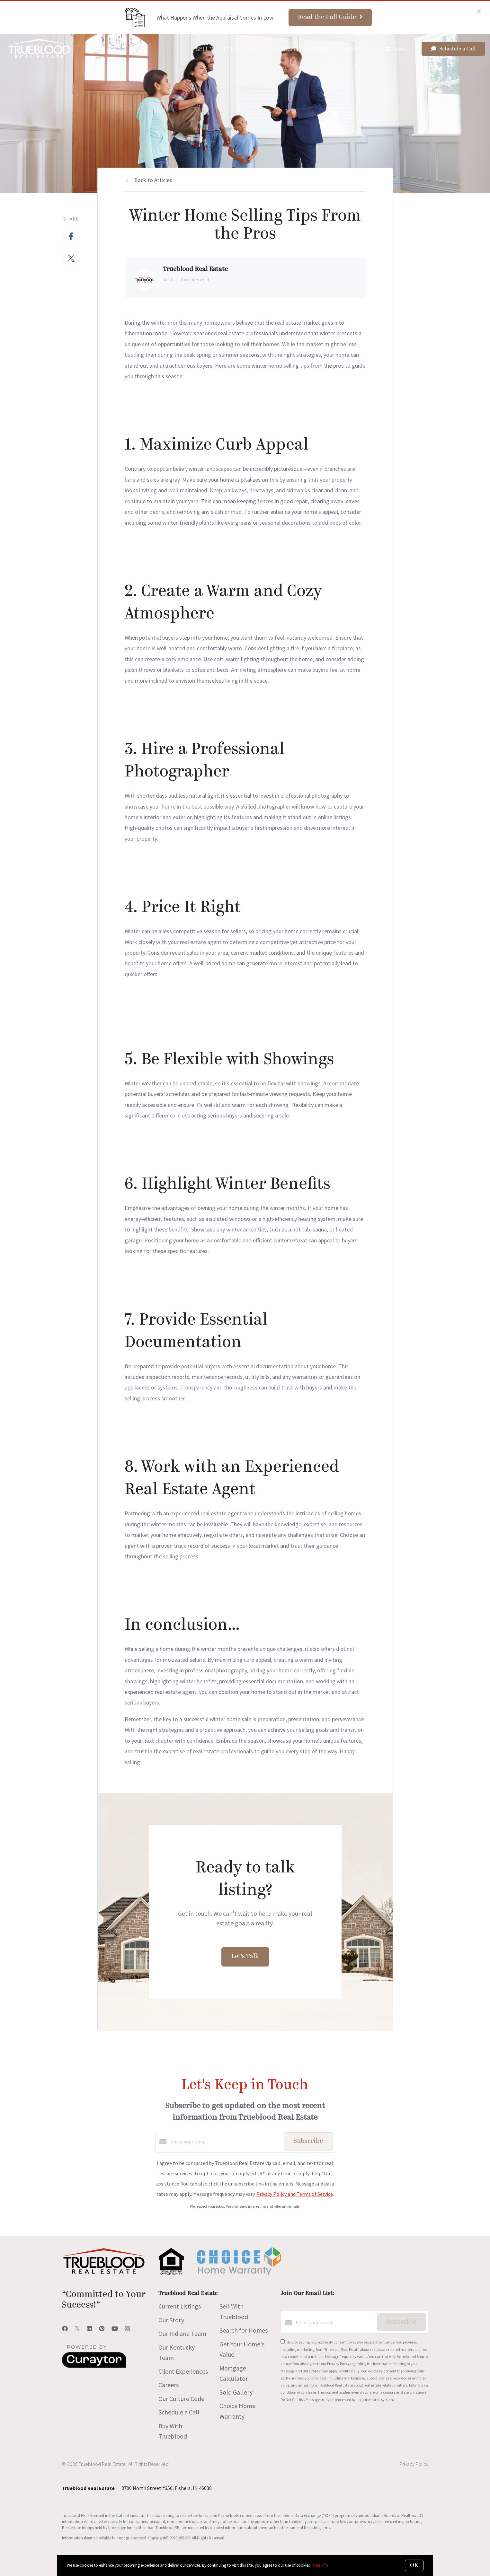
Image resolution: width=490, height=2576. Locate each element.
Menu (396, 49)
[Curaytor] (94, 2366)
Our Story (171, 2320)
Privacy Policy (338, 2363)
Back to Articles (153, 180)
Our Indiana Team (182, 2333)
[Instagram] (127, 2328)
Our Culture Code (181, 2399)
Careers (353, 49)
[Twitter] (77, 2328)
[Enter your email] (225, 2141)
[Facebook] (65, 2328)
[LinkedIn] (89, 2328)
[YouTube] (114, 2328)
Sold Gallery (236, 2392)
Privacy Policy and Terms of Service (294, 2194)
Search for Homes (301, 49)
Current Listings (179, 2306)
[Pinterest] (101, 2328)
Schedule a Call (179, 2412)
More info (320, 2565)
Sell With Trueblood (229, 49)
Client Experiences (183, 2371)
